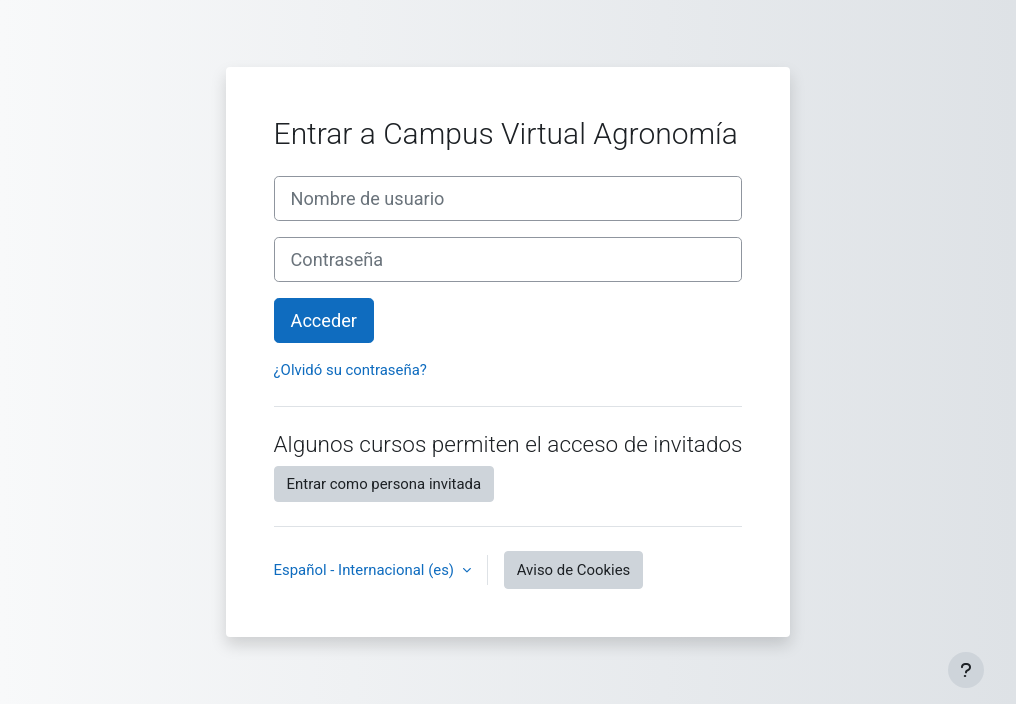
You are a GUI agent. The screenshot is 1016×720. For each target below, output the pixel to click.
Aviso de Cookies (574, 570)
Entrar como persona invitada (384, 484)
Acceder (324, 320)
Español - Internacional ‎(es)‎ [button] (366, 570)
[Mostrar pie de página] (966, 670)
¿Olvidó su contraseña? (350, 370)
